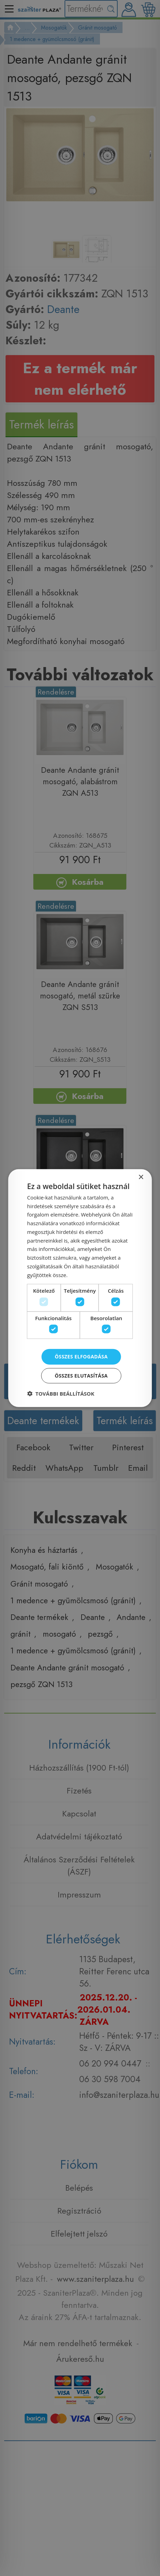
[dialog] (80, 1288)
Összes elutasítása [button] (81, 1375)
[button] (60, 1393)
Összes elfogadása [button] (81, 1356)
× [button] (140, 1177)
